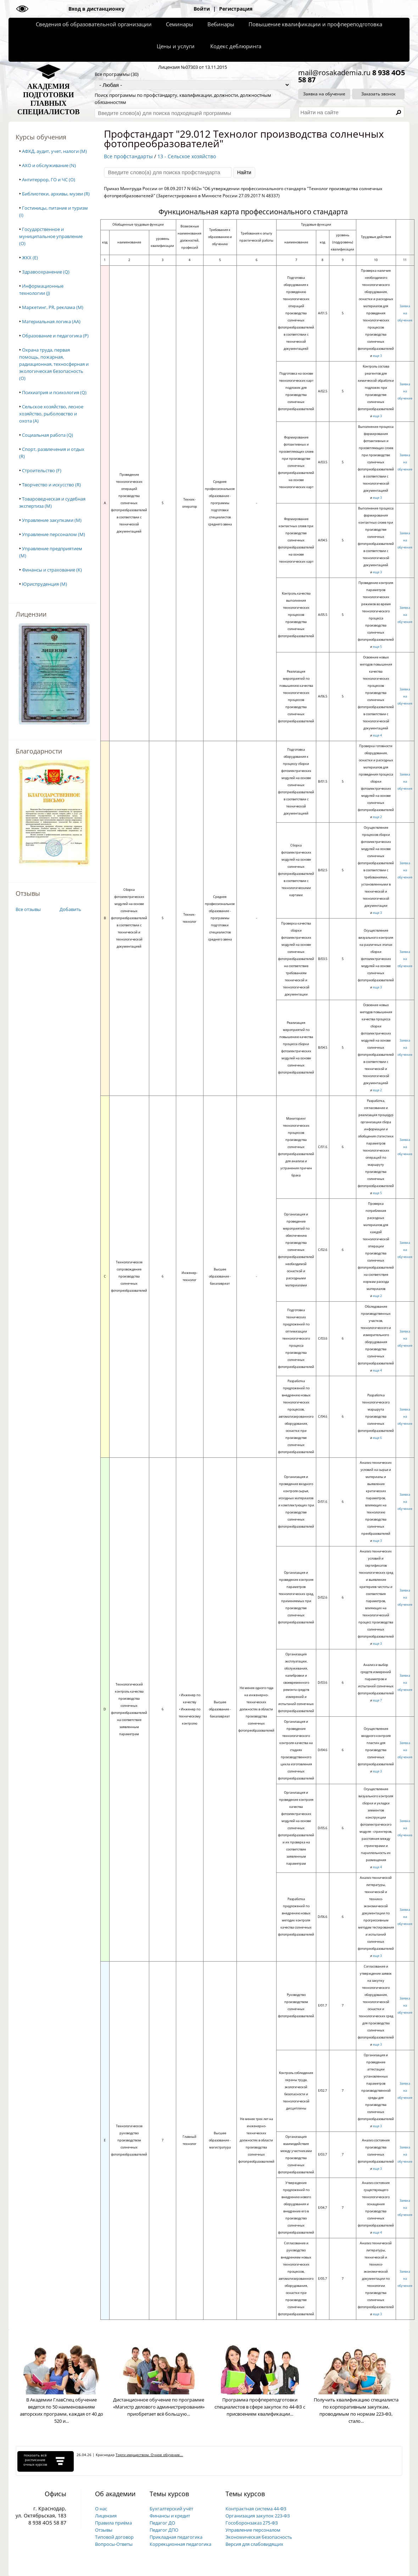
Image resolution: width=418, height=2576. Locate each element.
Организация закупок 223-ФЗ (257, 2515)
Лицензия (106, 2515)
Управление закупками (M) (52, 520)
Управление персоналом (252, 2530)
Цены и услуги (176, 46)
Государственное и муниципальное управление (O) (51, 236)
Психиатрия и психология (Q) (54, 392)
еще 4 (377, 735)
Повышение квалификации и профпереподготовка (315, 24)
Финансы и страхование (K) (52, 570)
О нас (101, 2508)
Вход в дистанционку (96, 8)
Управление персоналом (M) (53, 534)
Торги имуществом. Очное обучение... (149, 2454)
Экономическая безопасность (258, 2537)
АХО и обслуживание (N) (49, 165)
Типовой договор (114, 2537)
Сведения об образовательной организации (94, 24)
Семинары (179, 24)
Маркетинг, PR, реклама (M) (52, 307)
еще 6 (377, 1437)
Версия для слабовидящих (254, 2544)
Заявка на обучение (324, 94)
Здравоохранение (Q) (45, 272)
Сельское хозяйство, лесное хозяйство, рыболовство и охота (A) (51, 413)
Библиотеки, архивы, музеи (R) (56, 194)
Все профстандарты (128, 156)
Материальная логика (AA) (51, 321)
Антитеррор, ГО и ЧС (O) (48, 179)
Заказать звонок (378, 94)
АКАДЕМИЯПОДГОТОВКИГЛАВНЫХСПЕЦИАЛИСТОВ (48, 99)
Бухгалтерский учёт (171, 2508)
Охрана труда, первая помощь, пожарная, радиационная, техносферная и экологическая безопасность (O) (54, 364)
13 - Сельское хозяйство (186, 156)
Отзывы (103, 2530)
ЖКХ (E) (30, 257)
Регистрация (235, 8)
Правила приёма (113, 2523)
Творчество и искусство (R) (51, 484)
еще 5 (377, 646)
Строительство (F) (41, 470)
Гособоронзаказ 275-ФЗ (251, 2523)
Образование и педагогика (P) (55, 335)
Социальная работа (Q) (47, 435)
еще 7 (377, 1700)
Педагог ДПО (164, 2530)
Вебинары (220, 24)
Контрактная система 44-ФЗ (255, 2508)
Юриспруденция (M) (44, 584)
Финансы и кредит (170, 2515)
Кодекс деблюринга (235, 46)
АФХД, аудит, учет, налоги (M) (54, 151)
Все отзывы (28, 909)
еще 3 (377, 355)
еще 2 (377, 817)
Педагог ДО (162, 2523)
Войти (202, 8)
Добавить (70, 909)
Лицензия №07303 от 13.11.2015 (192, 67)
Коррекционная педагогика (180, 2544)
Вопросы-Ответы (114, 2544)
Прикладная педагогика (176, 2537)
